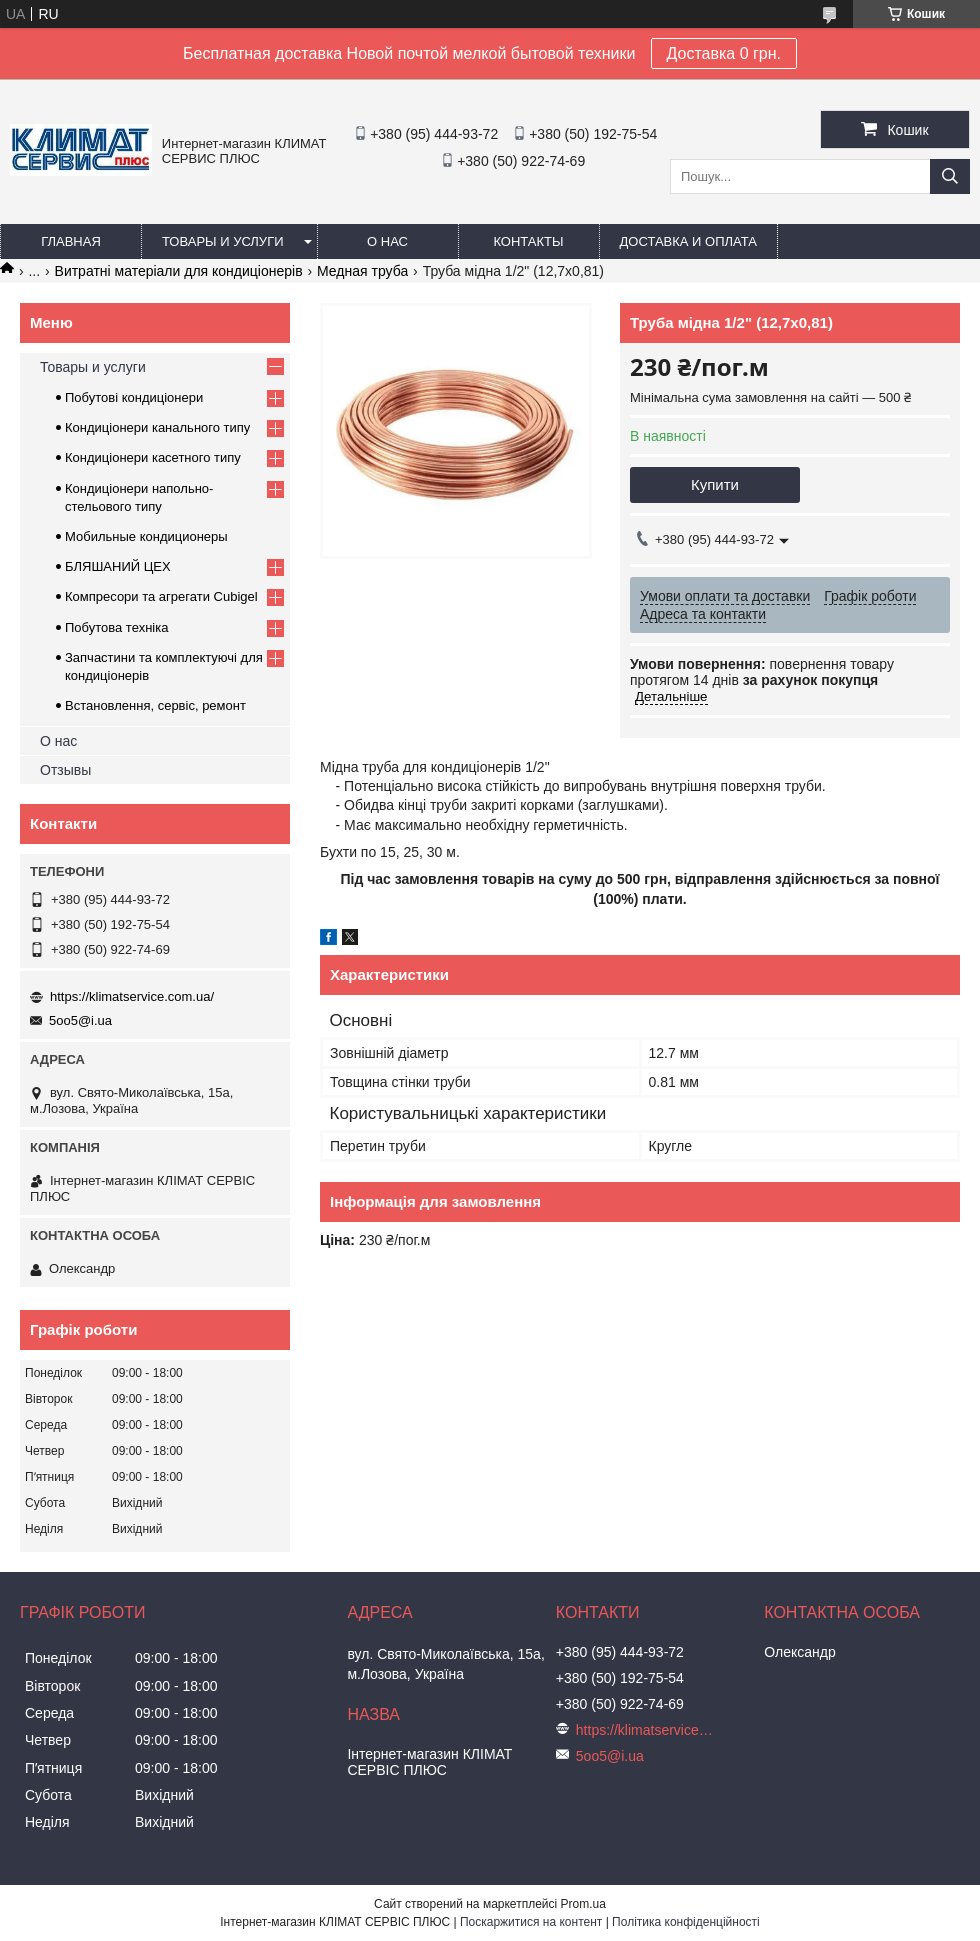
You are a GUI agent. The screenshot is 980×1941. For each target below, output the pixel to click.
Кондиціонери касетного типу (153, 457)
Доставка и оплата (688, 241)
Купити (715, 484)
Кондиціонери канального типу (157, 427)
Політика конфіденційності (686, 1922)
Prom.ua (583, 1904)
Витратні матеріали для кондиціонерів (179, 271)
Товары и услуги (223, 241)
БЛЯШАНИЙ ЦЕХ (118, 566)
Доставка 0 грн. (724, 53)
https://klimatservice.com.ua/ (132, 996)
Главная (71, 241)
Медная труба (362, 271)
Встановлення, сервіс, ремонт (155, 705)
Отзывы (65, 770)
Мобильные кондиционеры (146, 536)
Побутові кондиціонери (134, 397)
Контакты (528, 241)
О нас (387, 241)
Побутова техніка (116, 627)
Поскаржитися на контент (531, 1922)
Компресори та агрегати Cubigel (161, 596)
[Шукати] (950, 176)
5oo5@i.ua (80, 1020)
